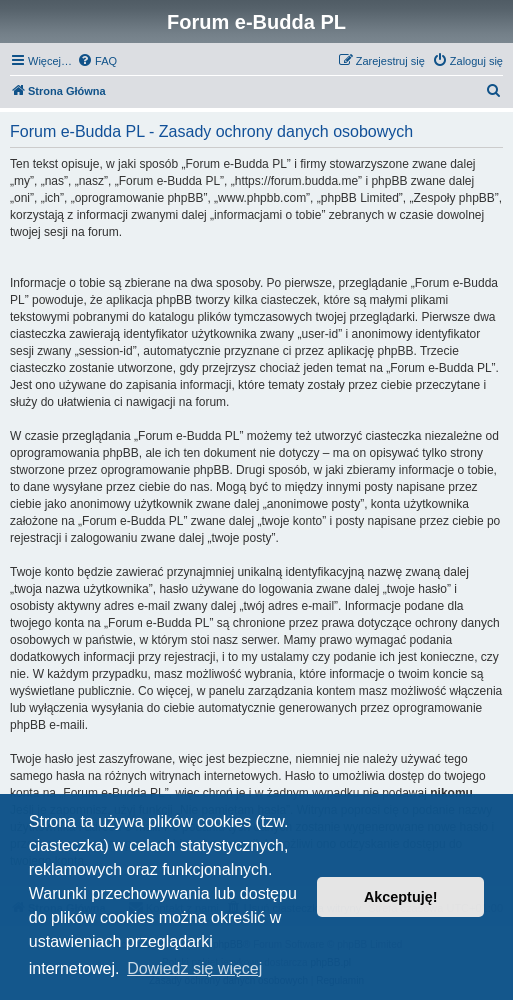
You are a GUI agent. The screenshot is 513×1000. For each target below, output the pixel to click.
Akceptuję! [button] (401, 897)
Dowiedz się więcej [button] (194, 968)
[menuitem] (97, 61)
